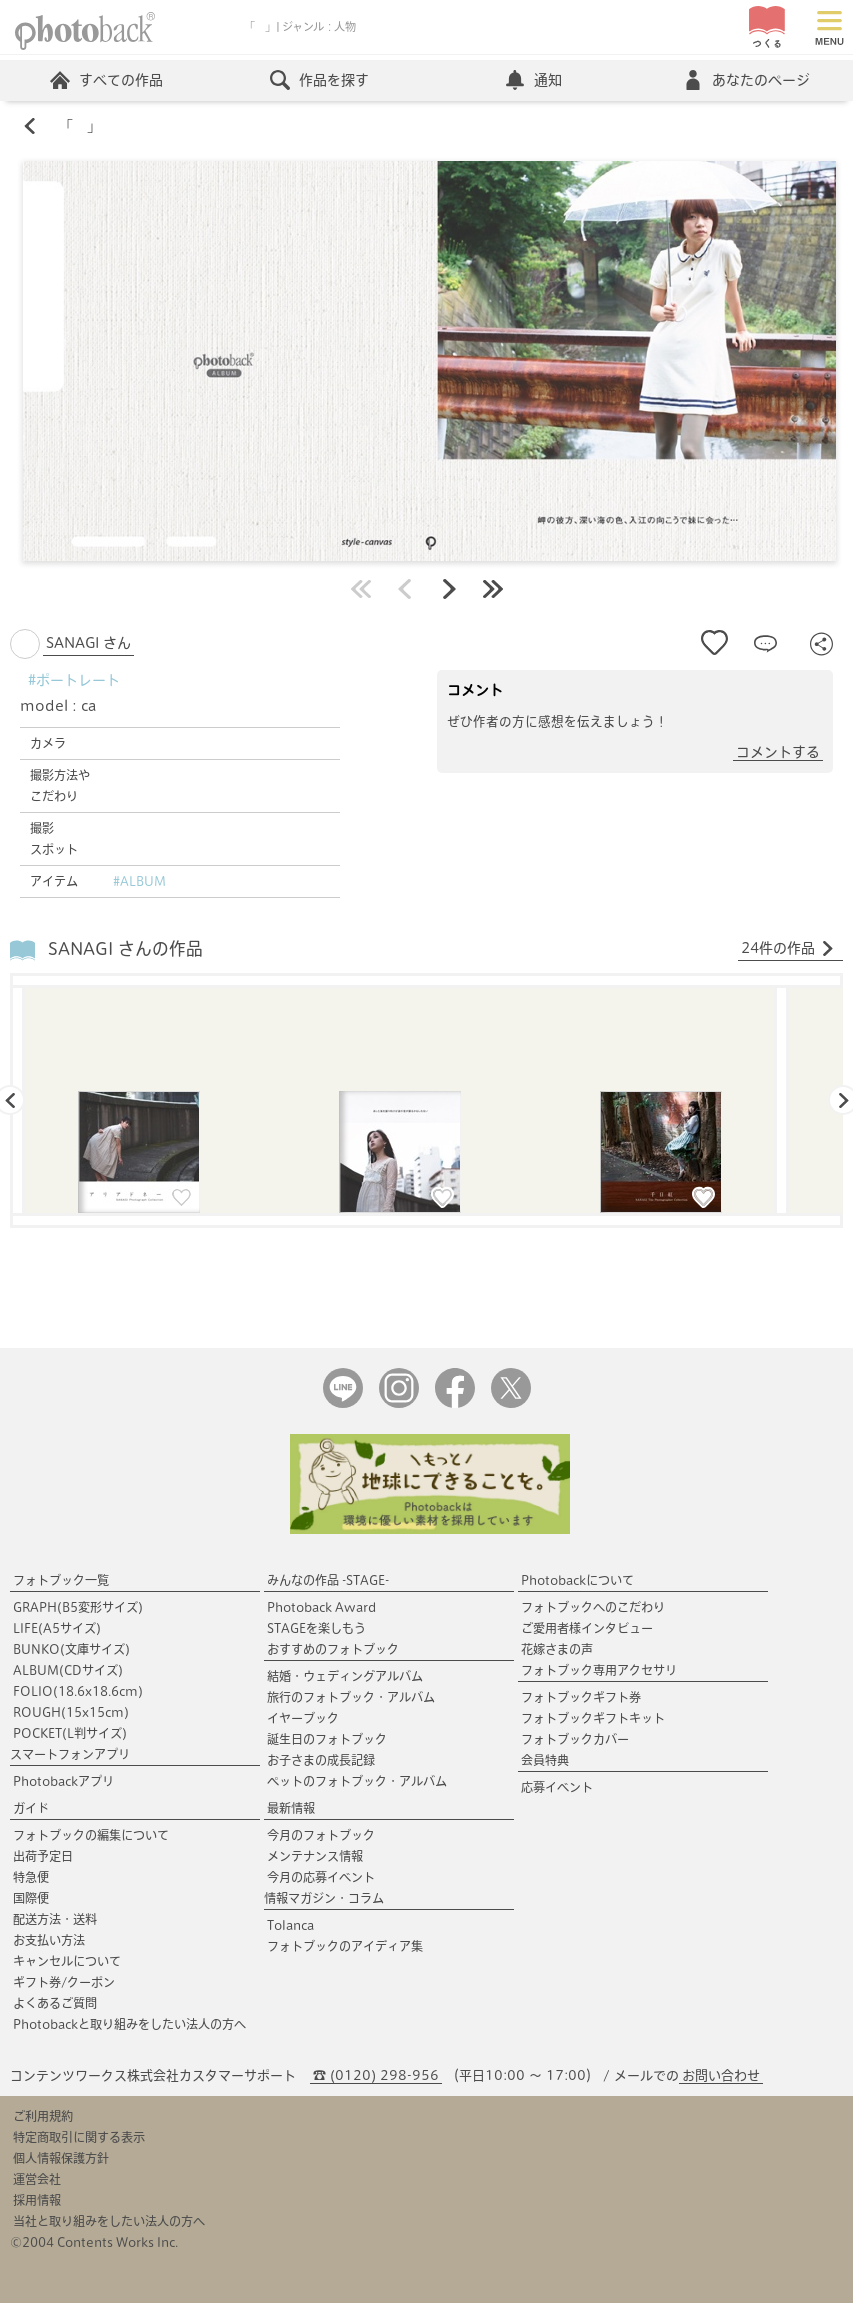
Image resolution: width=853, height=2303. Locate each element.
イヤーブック (303, 1718)
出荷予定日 (43, 1856)
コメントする (778, 752)
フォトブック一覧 (61, 1580)
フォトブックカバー (575, 1739)
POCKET (70, 1733)
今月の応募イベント (321, 1877)
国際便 (31, 1898)
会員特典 (545, 1760)
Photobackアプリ (63, 1781)
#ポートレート (74, 680)
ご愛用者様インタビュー (587, 1628)
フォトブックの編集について (91, 1835)
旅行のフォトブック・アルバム (351, 1697)
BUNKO (71, 1649)
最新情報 (291, 1808)
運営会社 (37, 2179)
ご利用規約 (43, 2116)
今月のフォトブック (321, 1835)
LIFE (57, 1628)
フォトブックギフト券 (581, 1697)
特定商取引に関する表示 (79, 2137)
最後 (493, 589)
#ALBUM (139, 881)
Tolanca (290, 1925)
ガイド (31, 1808)
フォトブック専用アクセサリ (599, 1670)
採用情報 (37, 2200)
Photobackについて (577, 1580)
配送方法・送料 (55, 1919)
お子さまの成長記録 (321, 1760)
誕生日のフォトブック (327, 1739)
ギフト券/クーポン (64, 1982)
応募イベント (557, 1787)
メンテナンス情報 (315, 1856)
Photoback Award (321, 1607)
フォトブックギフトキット (593, 1718)
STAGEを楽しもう (316, 1628)
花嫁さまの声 (557, 1649)
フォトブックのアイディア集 (345, 1946)
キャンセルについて (67, 1961)
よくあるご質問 (55, 2003)
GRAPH (78, 1607)
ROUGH (71, 1712)
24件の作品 (788, 949)
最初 (361, 589)
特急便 (31, 1877)
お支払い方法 (49, 1940)
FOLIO (78, 1691)
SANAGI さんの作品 (125, 948)
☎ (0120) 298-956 (376, 2075)
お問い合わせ (721, 2075)
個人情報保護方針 (61, 2158)
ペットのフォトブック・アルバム (357, 1781)
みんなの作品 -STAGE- (328, 1580)
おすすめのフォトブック (333, 1649)
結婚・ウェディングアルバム (345, 1676)
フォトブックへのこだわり (593, 1607)
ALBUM (68, 1670)
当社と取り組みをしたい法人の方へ (109, 2221)
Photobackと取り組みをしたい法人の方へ (129, 2024)
